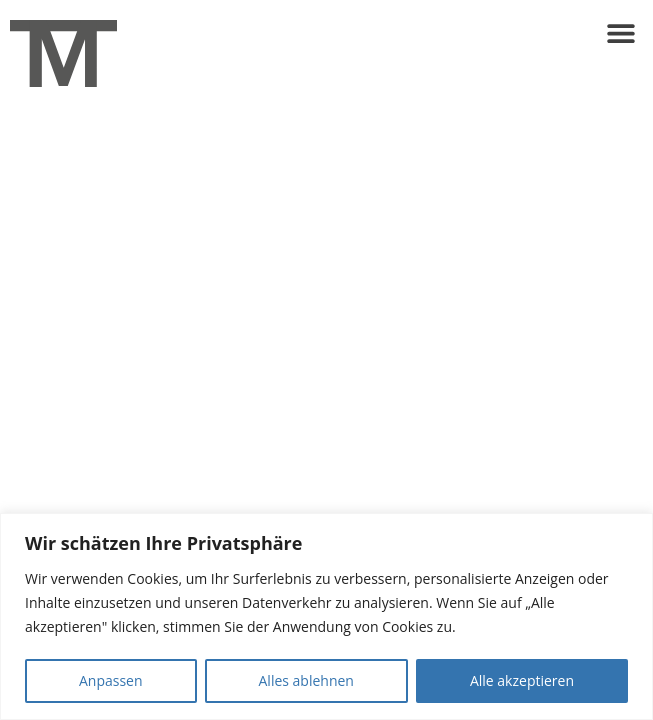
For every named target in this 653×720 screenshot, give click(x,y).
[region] (326, 616)
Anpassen (111, 680)
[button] (620, 32)
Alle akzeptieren (522, 680)
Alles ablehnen (306, 680)
